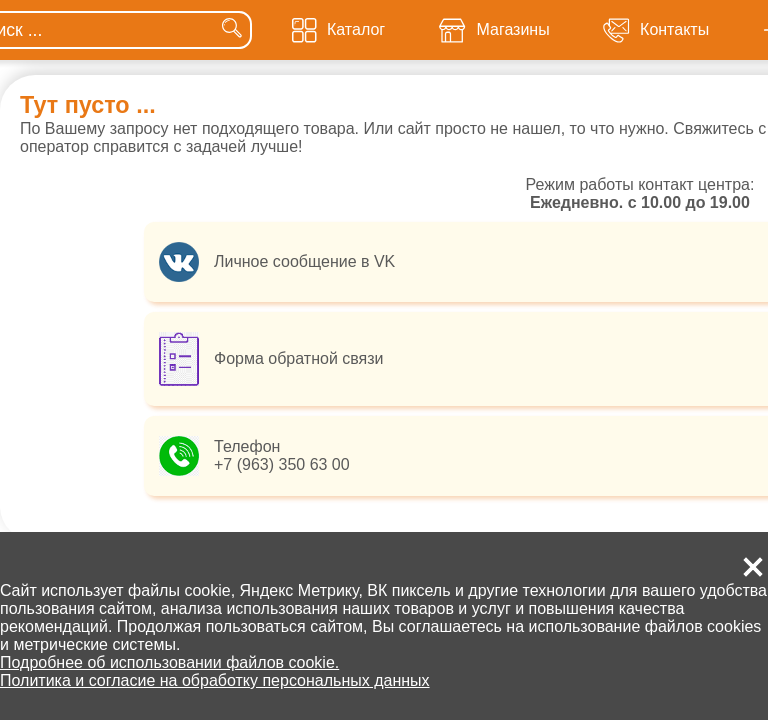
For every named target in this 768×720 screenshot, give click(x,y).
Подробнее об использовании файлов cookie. (169, 662)
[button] (753, 567)
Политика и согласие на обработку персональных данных (215, 680)
